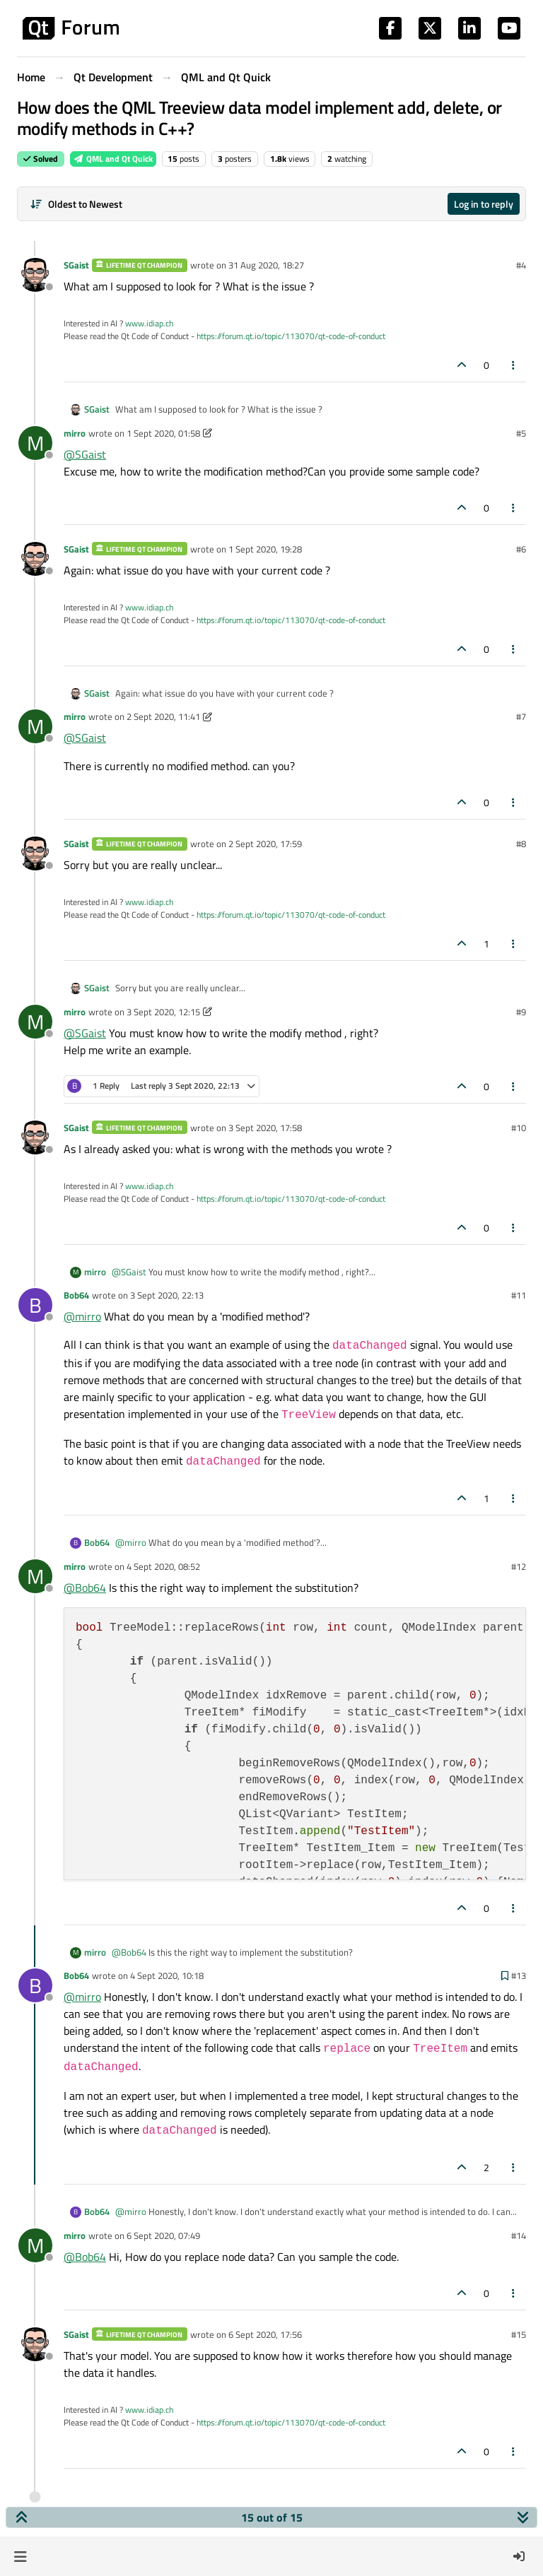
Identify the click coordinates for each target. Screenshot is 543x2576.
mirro (75, 433)
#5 (521, 433)
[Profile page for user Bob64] (35, 1305)
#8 (521, 844)
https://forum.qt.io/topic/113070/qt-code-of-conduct (291, 336)
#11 (518, 1295)
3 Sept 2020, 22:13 (167, 1295)
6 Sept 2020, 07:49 (163, 2235)
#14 (518, 2235)
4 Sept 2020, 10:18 (167, 1975)
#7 (521, 716)
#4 (521, 265)
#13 (518, 1975)
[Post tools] (514, 365)
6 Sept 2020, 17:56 (265, 2334)
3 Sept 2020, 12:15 (163, 1012)
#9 (521, 1012)
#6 (521, 549)
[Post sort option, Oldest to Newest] (76, 204)
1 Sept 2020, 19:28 (265, 549)
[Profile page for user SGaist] (35, 275)
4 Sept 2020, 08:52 (163, 1566)
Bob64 (76, 1295)
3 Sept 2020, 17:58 (265, 1128)
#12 (518, 1566)
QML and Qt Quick (113, 158)
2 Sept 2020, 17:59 (265, 844)
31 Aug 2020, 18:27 (266, 265)
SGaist (76, 265)
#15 (518, 2334)
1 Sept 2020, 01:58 (163, 433)
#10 (518, 1128)
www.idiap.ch (149, 323)
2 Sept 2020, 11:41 (163, 716)
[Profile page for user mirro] (35, 443)
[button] (20, 2556)
